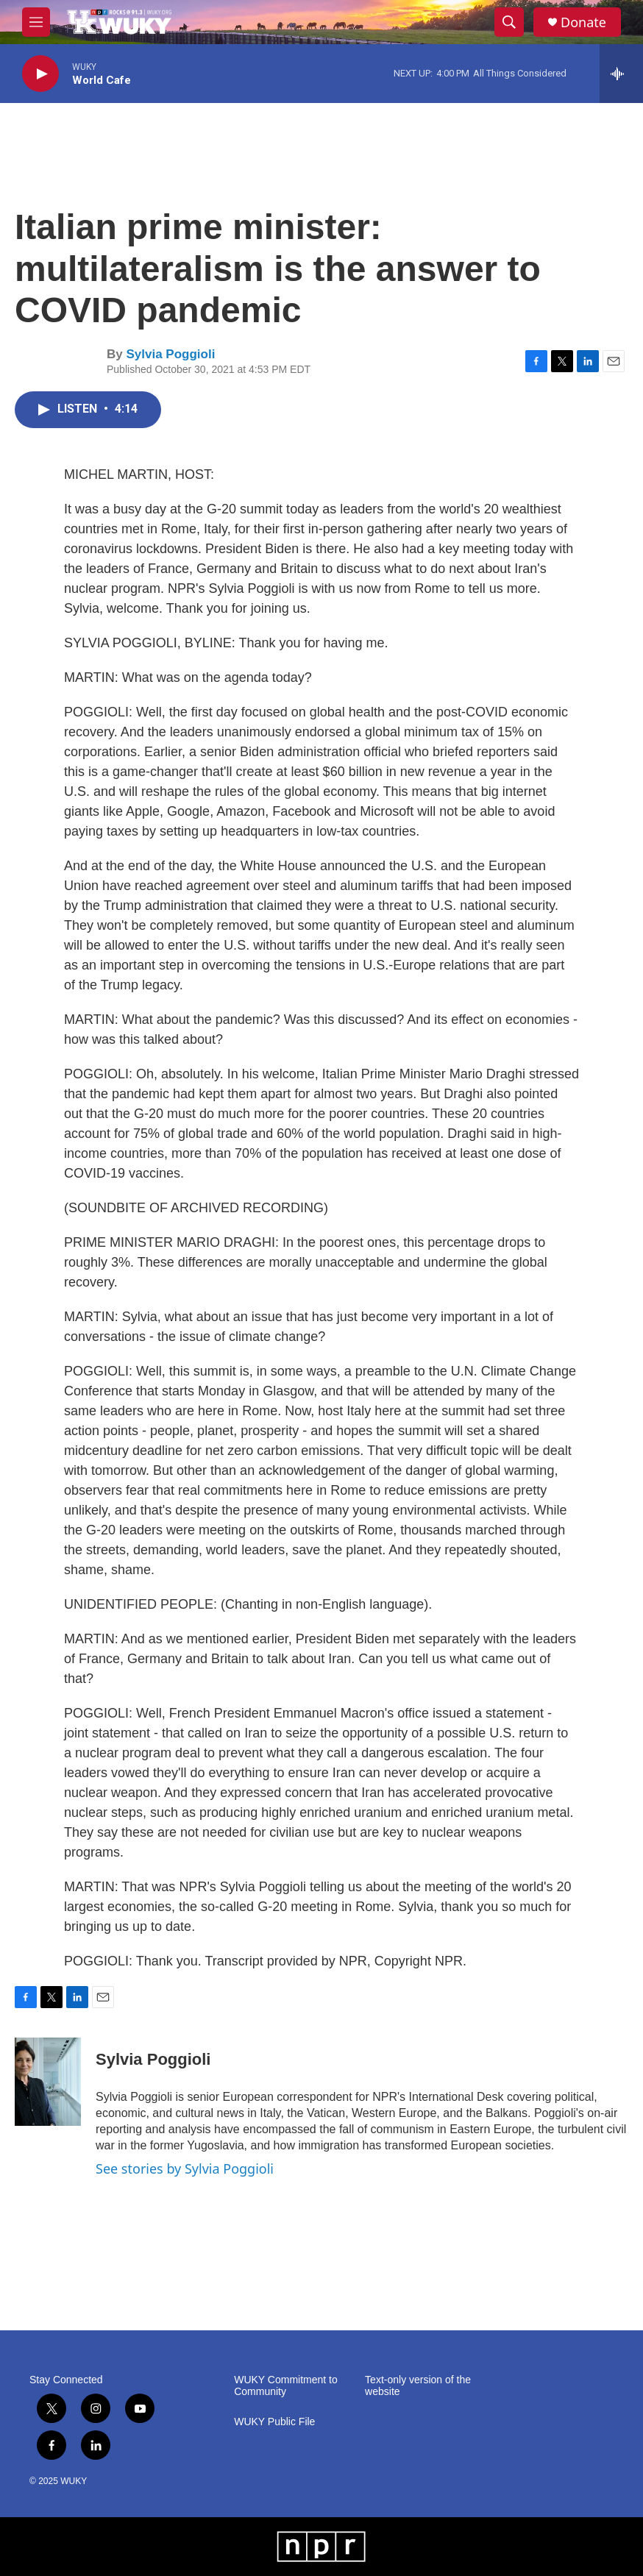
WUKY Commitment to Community (286, 2385)
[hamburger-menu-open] (36, 22)
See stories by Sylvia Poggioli (185, 2168)
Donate (583, 22)
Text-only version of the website (418, 2385)
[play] (40, 73)
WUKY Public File (274, 2421)
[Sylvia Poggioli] (48, 2082)
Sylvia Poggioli (170, 354)
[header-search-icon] (509, 22)
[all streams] (621, 73)
